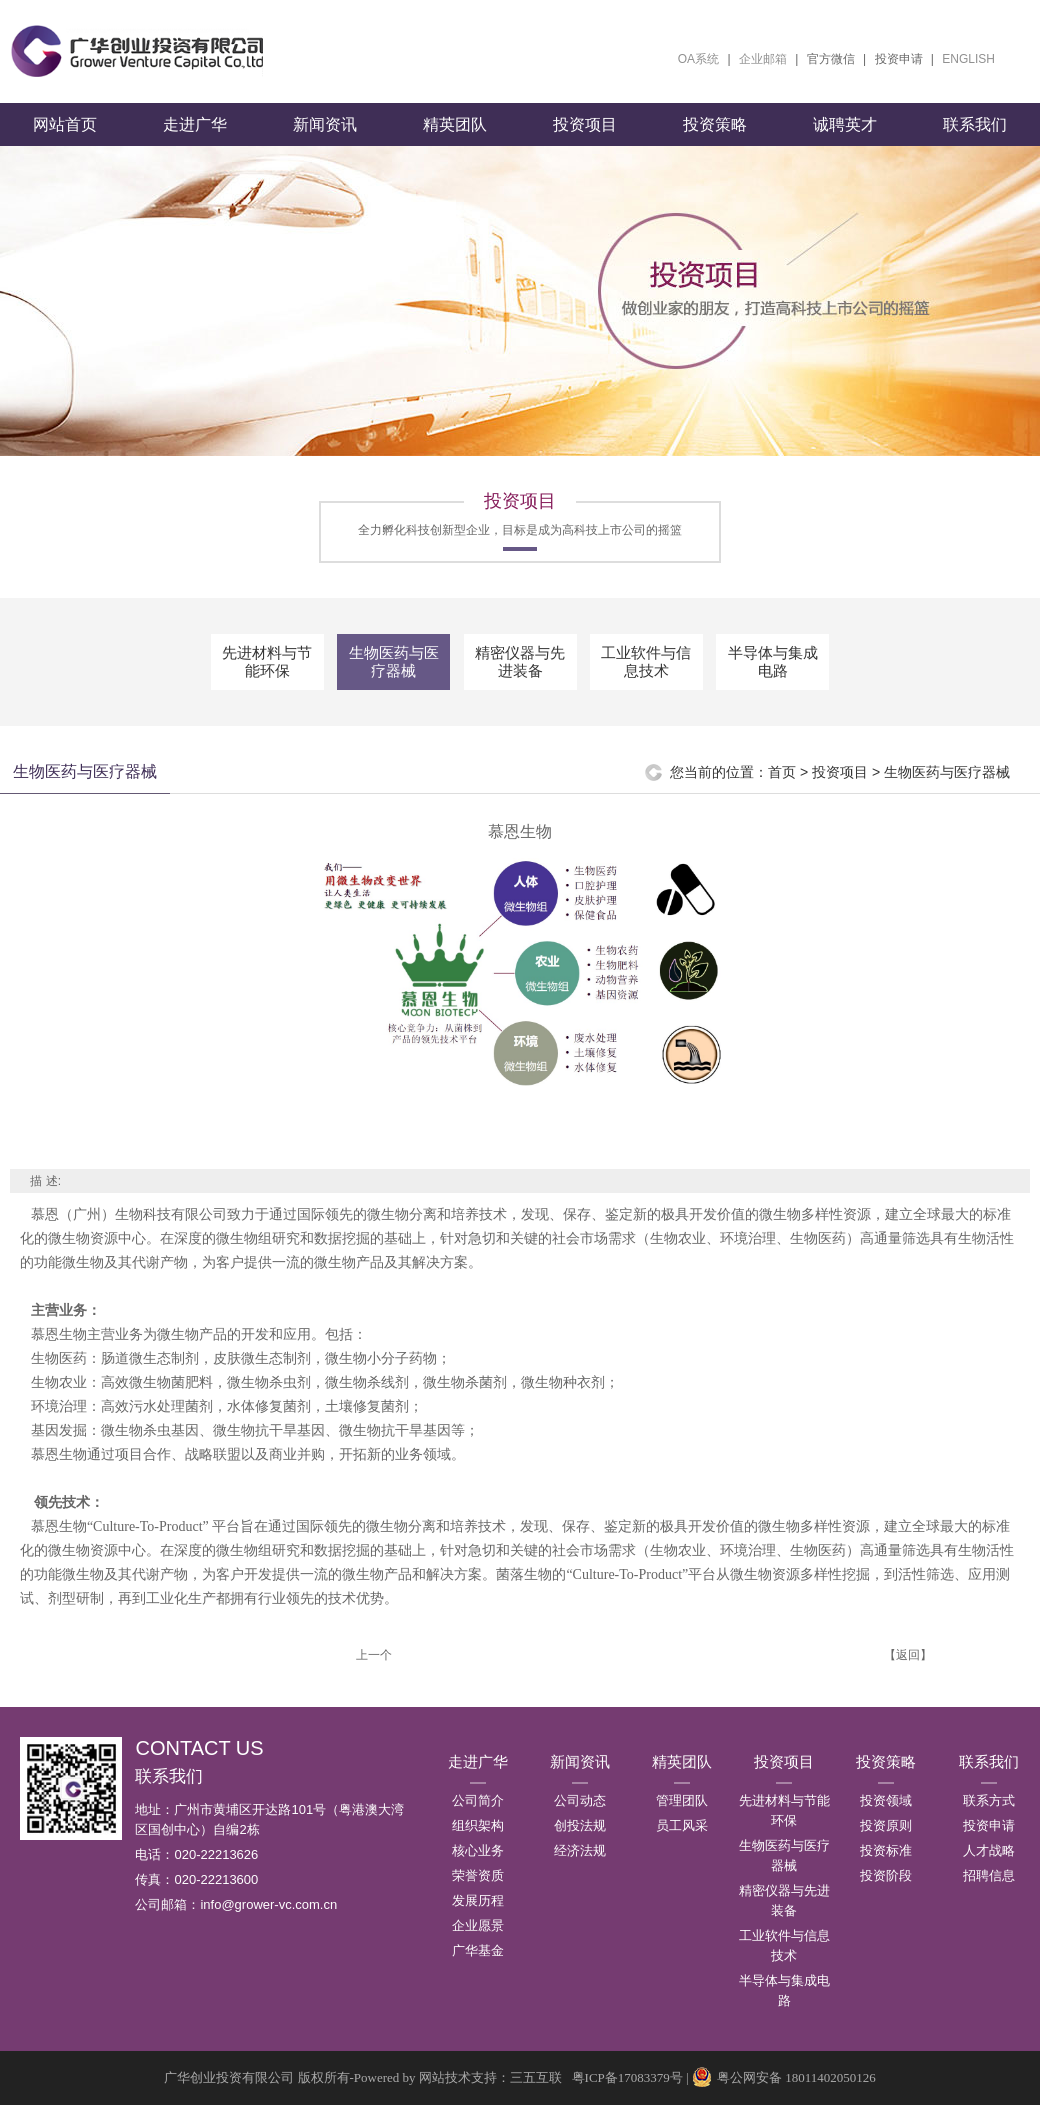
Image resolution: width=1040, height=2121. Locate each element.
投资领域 (886, 1816)
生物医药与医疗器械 (394, 677)
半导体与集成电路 (773, 677)
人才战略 (989, 1866)
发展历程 (478, 1916)
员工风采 (682, 1841)
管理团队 (682, 1816)
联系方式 (989, 1816)
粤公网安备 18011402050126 (784, 2093)
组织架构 (478, 1841)
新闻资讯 (325, 140)
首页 (782, 788)
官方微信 (831, 59)
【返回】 (908, 1671)
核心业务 (478, 1866)
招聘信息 (989, 1891)
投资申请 (899, 59)
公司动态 (580, 1816)
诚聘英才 (845, 140)
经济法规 (580, 1866)
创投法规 (580, 1841)
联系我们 (975, 140)
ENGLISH (968, 59)
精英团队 (455, 140)
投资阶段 (886, 1891)
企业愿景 (478, 1941)
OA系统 (698, 59)
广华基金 (478, 1966)
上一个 (374, 1671)
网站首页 (65, 140)
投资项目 (585, 140)
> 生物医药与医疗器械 (941, 788)
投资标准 (886, 1866)
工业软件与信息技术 (646, 677)
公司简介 (478, 1816)
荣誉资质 (478, 1891)
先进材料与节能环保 (267, 677)
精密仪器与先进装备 (520, 677)
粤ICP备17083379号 (627, 2093)
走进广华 (195, 140)
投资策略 (715, 140)
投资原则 (886, 1841)
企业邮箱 (763, 59)
